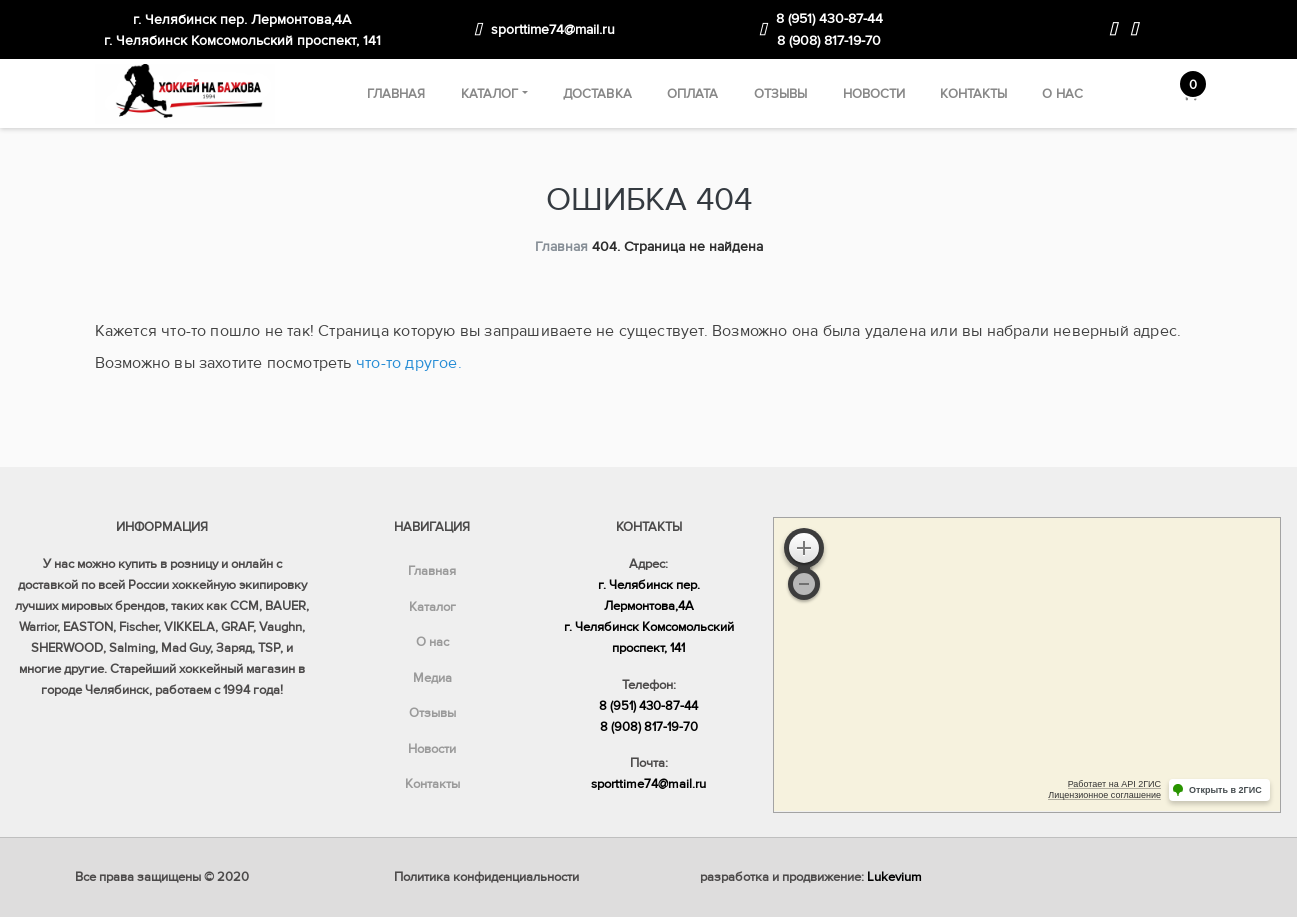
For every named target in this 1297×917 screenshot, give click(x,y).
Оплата (693, 94)
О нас (1062, 94)
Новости (874, 94)
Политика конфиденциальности (486, 877)
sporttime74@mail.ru (553, 29)
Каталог (490, 94)
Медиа (432, 678)
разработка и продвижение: (811, 877)
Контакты (973, 94)
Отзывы (781, 94)
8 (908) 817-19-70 (829, 40)
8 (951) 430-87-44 (829, 18)
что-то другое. (409, 363)
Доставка (597, 94)
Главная (396, 94)
